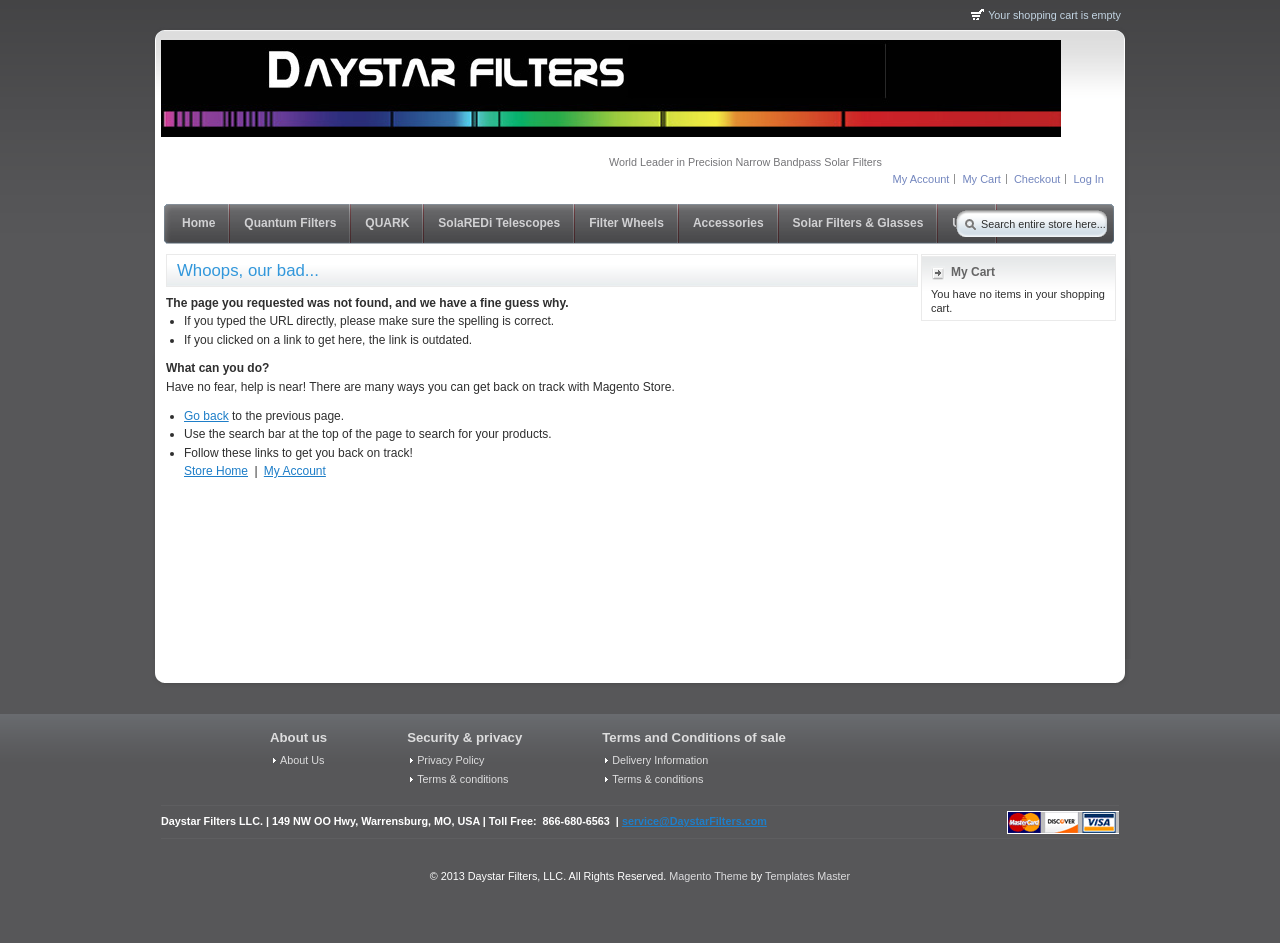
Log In (1088, 179)
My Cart (981, 179)
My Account (921, 179)
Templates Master (807, 876)
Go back (206, 416)
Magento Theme (708, 876)
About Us (302, 760)
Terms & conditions (462, 779)
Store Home (216, 471)
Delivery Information (660, 760)
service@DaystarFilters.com (694, 821)
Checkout (1037, 179)
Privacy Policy (450, 760)
